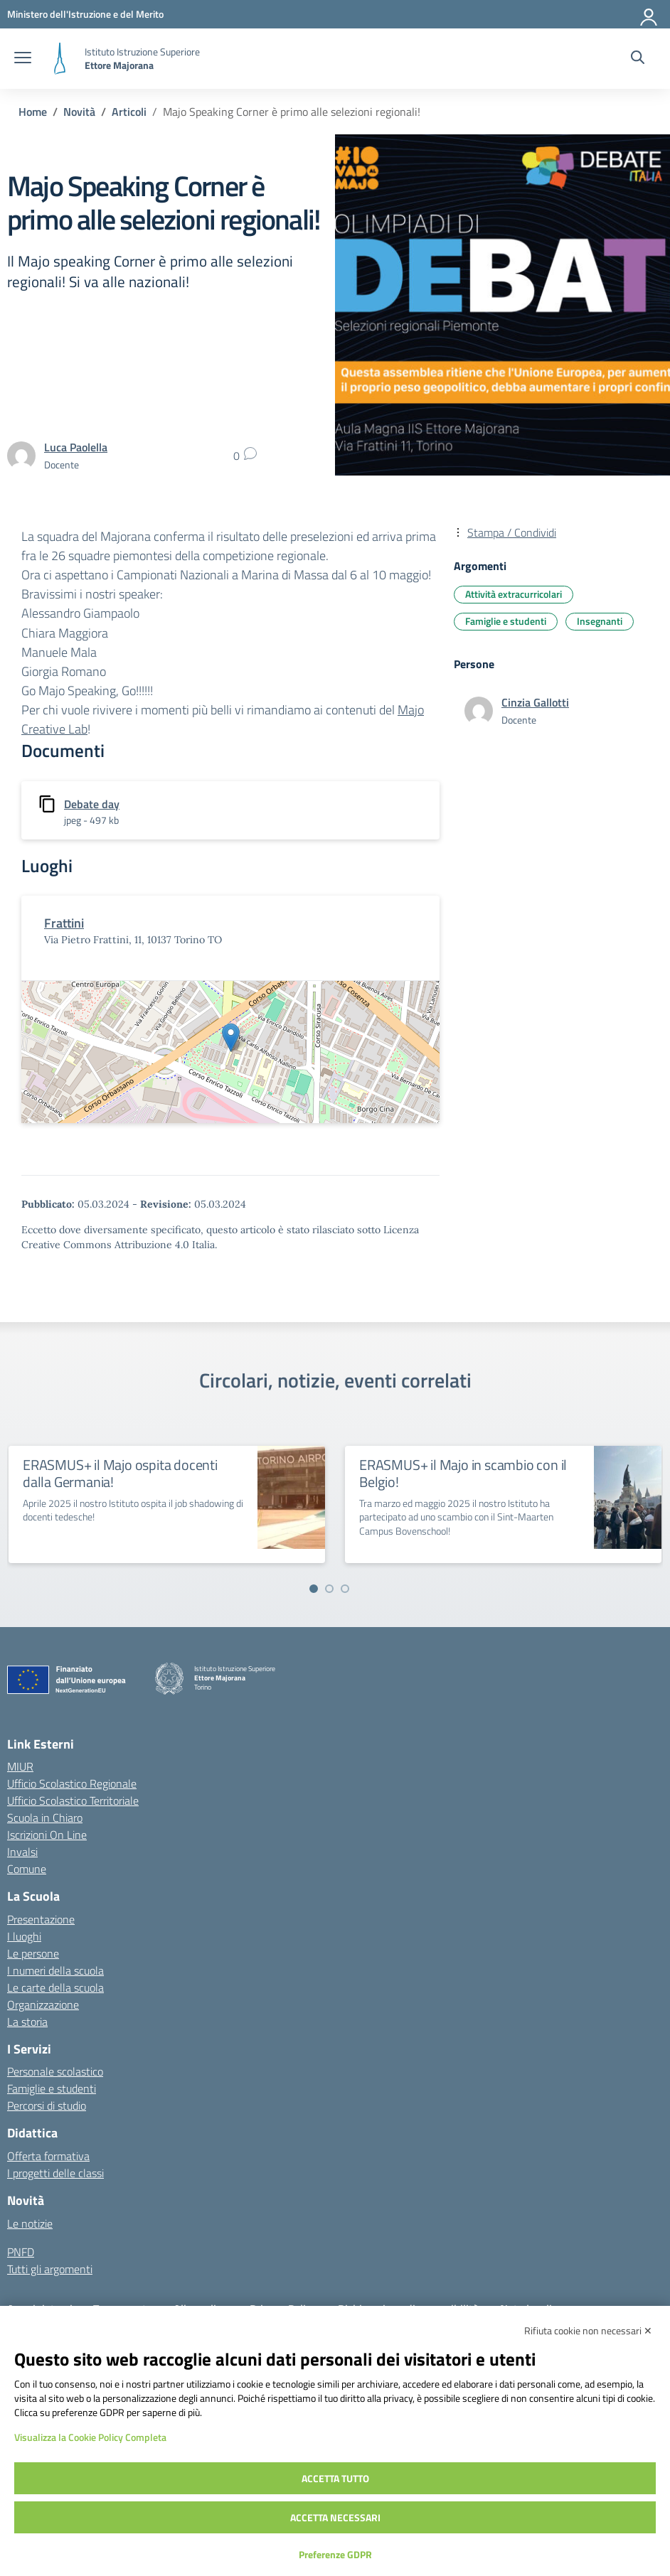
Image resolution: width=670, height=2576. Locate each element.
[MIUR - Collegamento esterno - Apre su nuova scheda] (85, 13)
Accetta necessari (335, 2517)
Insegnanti (599, 620)
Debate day (91, 803)
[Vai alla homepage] (60, 59)
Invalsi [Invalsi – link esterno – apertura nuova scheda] (22, 1851)
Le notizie (30, 2223)
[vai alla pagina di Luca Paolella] (75, 447)
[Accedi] (649, 14)
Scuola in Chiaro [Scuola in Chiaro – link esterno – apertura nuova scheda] (45, 1817)
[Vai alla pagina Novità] (79, 111)
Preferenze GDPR (335, 2554)
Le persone (33, 1953)
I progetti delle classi (55, 2172)
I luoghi (24, 1936)
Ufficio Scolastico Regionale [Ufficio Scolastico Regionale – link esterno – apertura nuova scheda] (72, 1783)
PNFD (20, 2251)
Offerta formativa (48, 2155)
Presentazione (41, 1919)
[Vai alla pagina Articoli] (129, 111)
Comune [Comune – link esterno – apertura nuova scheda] (26, 1868)
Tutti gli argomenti (49, 2268)
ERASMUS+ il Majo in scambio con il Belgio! (463, 1473)
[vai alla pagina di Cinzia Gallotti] (535, 702)
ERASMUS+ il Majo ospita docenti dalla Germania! (120, 1473)
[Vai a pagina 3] (345, 1588)
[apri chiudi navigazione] (22, 59)
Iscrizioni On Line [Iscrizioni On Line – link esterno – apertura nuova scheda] (47, 1834)
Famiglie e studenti (505, 620)
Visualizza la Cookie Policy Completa (90, 2437)
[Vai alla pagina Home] (32, 111)
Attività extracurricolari (513, 593)
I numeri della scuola (55, 1970)
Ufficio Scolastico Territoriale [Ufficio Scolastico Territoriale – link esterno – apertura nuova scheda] (73, 1800)
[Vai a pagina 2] (329, 1588)
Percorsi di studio (46, 2105)
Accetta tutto (335, 2478)
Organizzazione (43, 2004)
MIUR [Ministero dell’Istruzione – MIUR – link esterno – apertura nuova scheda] (20, 1766)
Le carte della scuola (55, 1987)
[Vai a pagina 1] (313, 1588)
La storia (27, 2021)
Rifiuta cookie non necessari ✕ (588, 2330)
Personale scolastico (55, 2071)
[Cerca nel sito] (638, 59)
